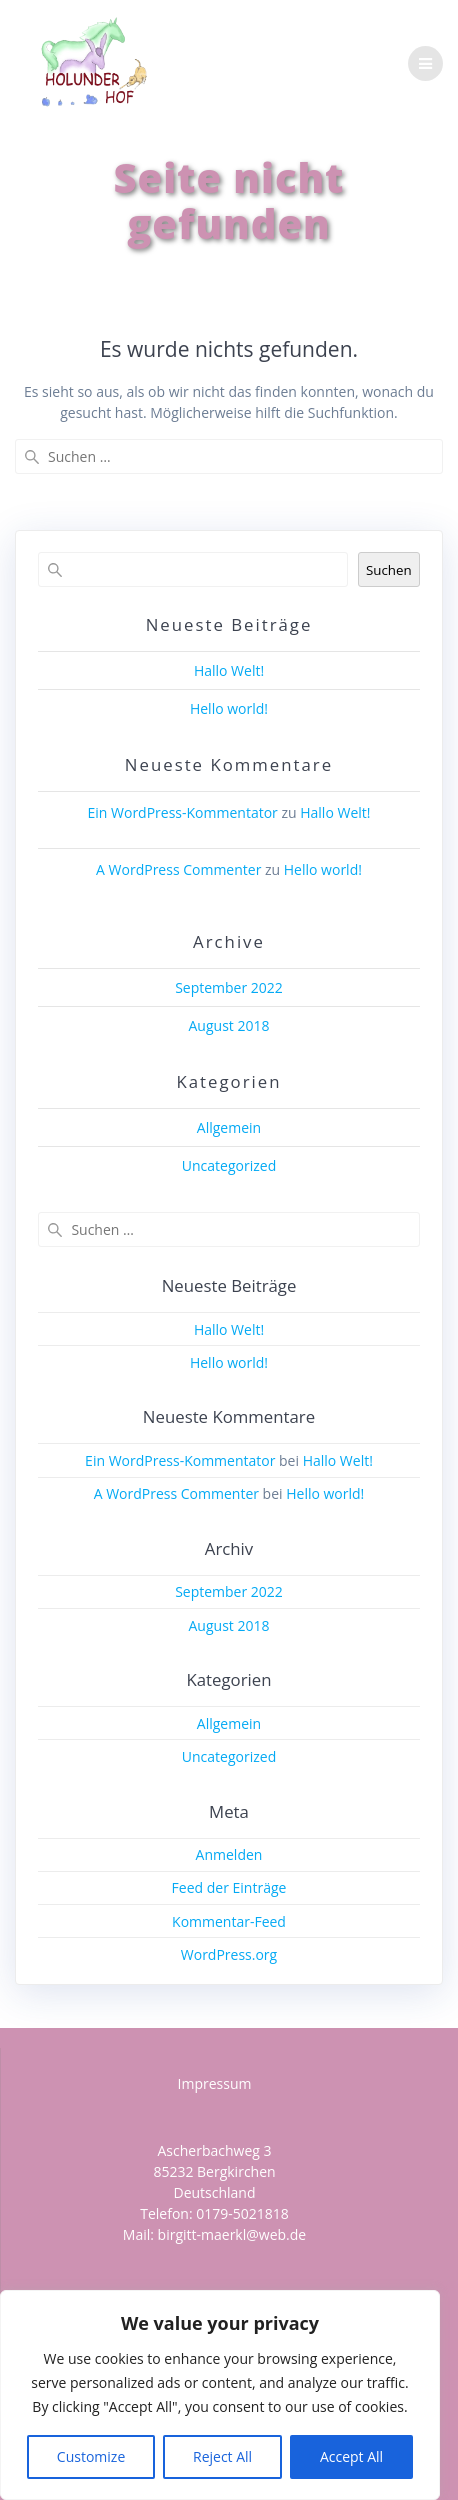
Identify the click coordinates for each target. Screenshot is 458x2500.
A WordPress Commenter (178, 869)
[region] (220, 2395)
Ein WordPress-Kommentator (183, 812)
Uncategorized (229, 1165)
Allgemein (229, 1127)
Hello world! (229, 708)
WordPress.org (229, 1954)
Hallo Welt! (229, 670)
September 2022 (229, 987)
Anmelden (229, 1854)
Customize (91, 2456)
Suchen (389, 570)
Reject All (222, 2456)
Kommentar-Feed (229, 1921)
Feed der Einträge (229, 1887)
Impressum (215, 2083)
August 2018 (229, 1025)
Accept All (351, 2456)
